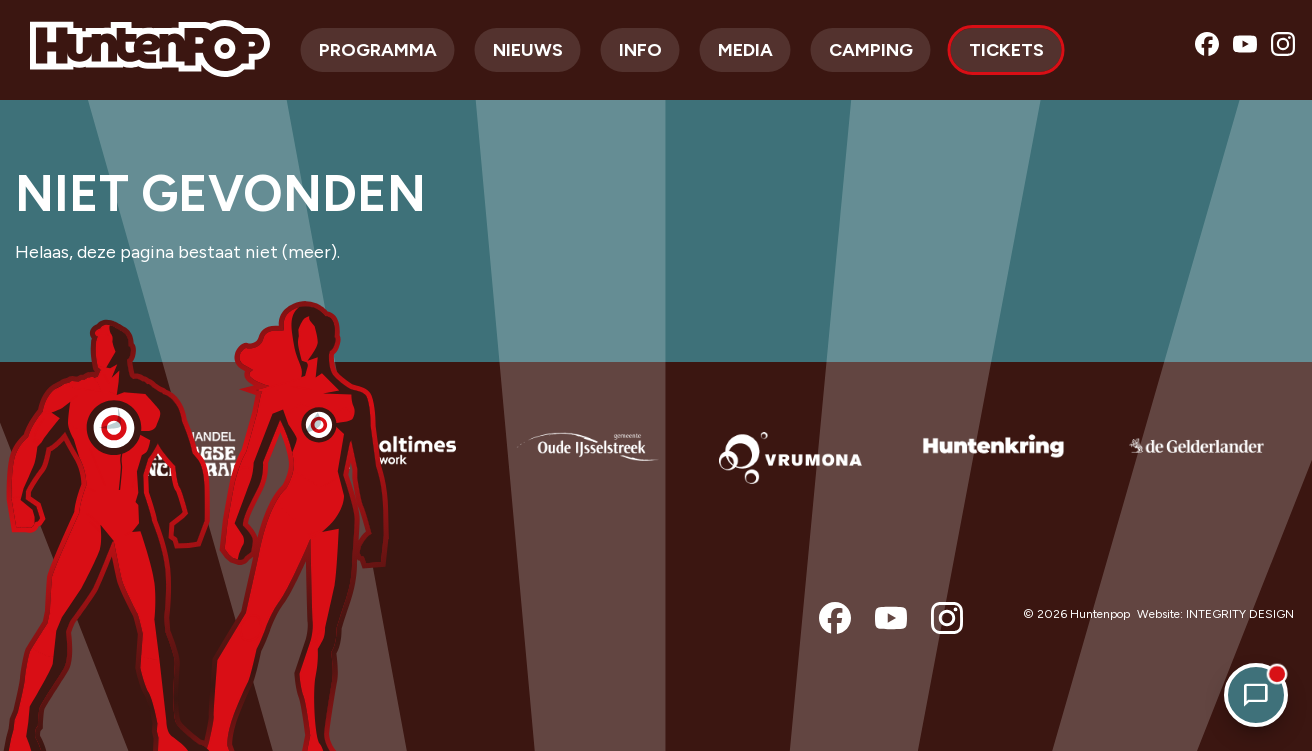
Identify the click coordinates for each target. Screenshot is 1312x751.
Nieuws (528, 50)
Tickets (1006, 50)
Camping (871, 50)
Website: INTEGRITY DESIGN (1215, 614)
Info (640, 50)
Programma (378, 50)
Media (745, 50)
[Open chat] (1256, 695)
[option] (181, 474)
